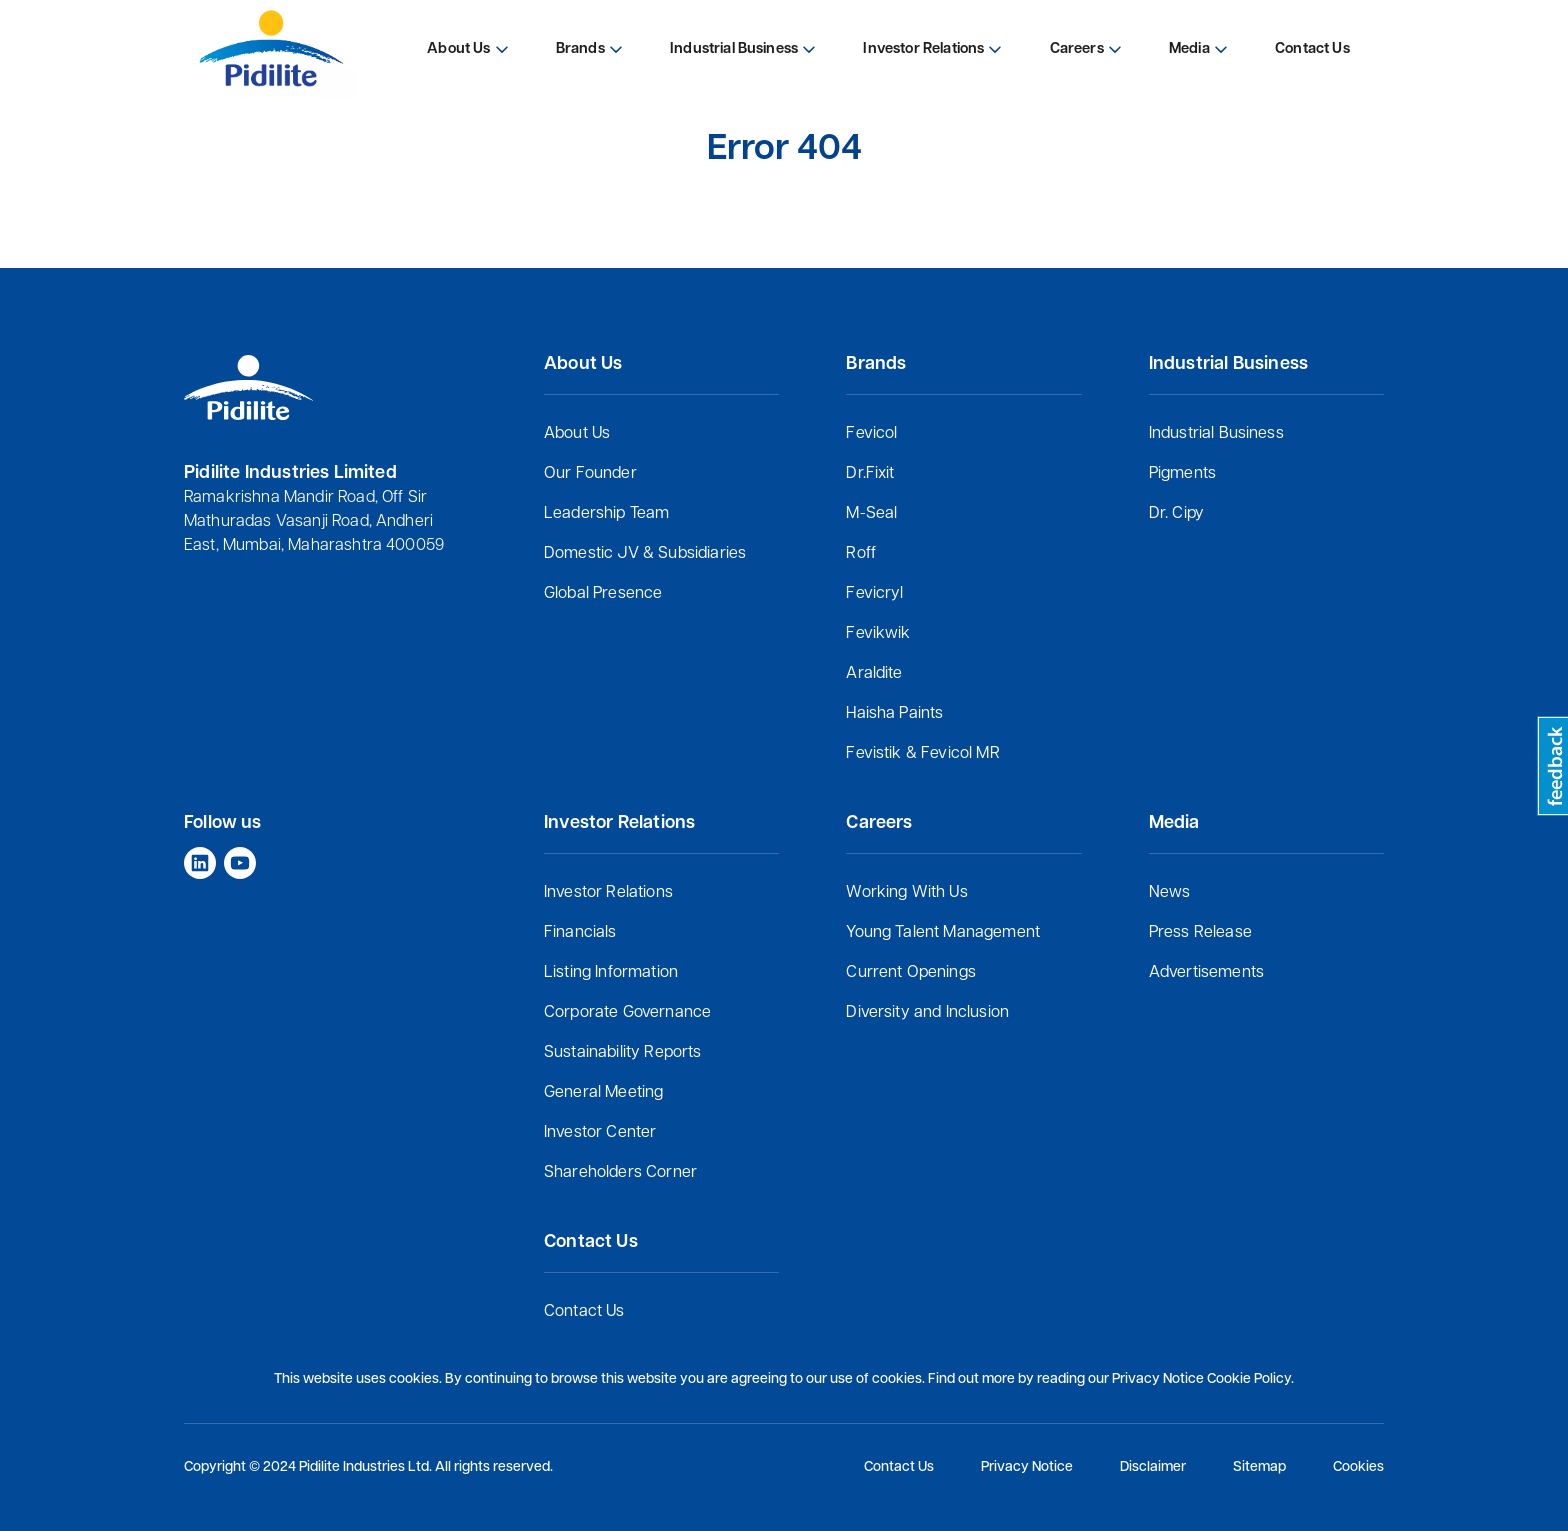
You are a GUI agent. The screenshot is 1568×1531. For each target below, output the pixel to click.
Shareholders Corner (620, 1173)
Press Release (1200, 933)
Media (1189, 49)
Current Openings (911, 973)
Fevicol (871, 434)
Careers (1077, 49)
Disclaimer (1153, 1467)
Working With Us (906, 893)
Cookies (1358, 1467)
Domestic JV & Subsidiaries (645, 554)
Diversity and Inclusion (927, 1013)
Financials (580, 933)
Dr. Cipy (1176, 514)
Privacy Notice (1027, 1467)
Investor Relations (608, 893)
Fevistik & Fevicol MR (922, 754)
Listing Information (611, 973)
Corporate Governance (627, 1013)
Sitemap (1259, 1467)
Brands (580, 49)
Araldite (874, 674)
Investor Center (600, 1133)
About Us (577, 434)
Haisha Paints (894, 714)
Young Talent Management (943, 933)
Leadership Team (606, 514)
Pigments (1182, 474)
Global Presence (603, 594)
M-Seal (871, 514)
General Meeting (603, 1093)
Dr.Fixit (870, 474)
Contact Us (584, 1312)
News (1170, 893)
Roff (861, 554)
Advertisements (1206, 973)
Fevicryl (874, 594)
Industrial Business (1216, 434)
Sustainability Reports (623, 1053)
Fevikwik (878, 634)
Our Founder (590, 474)
